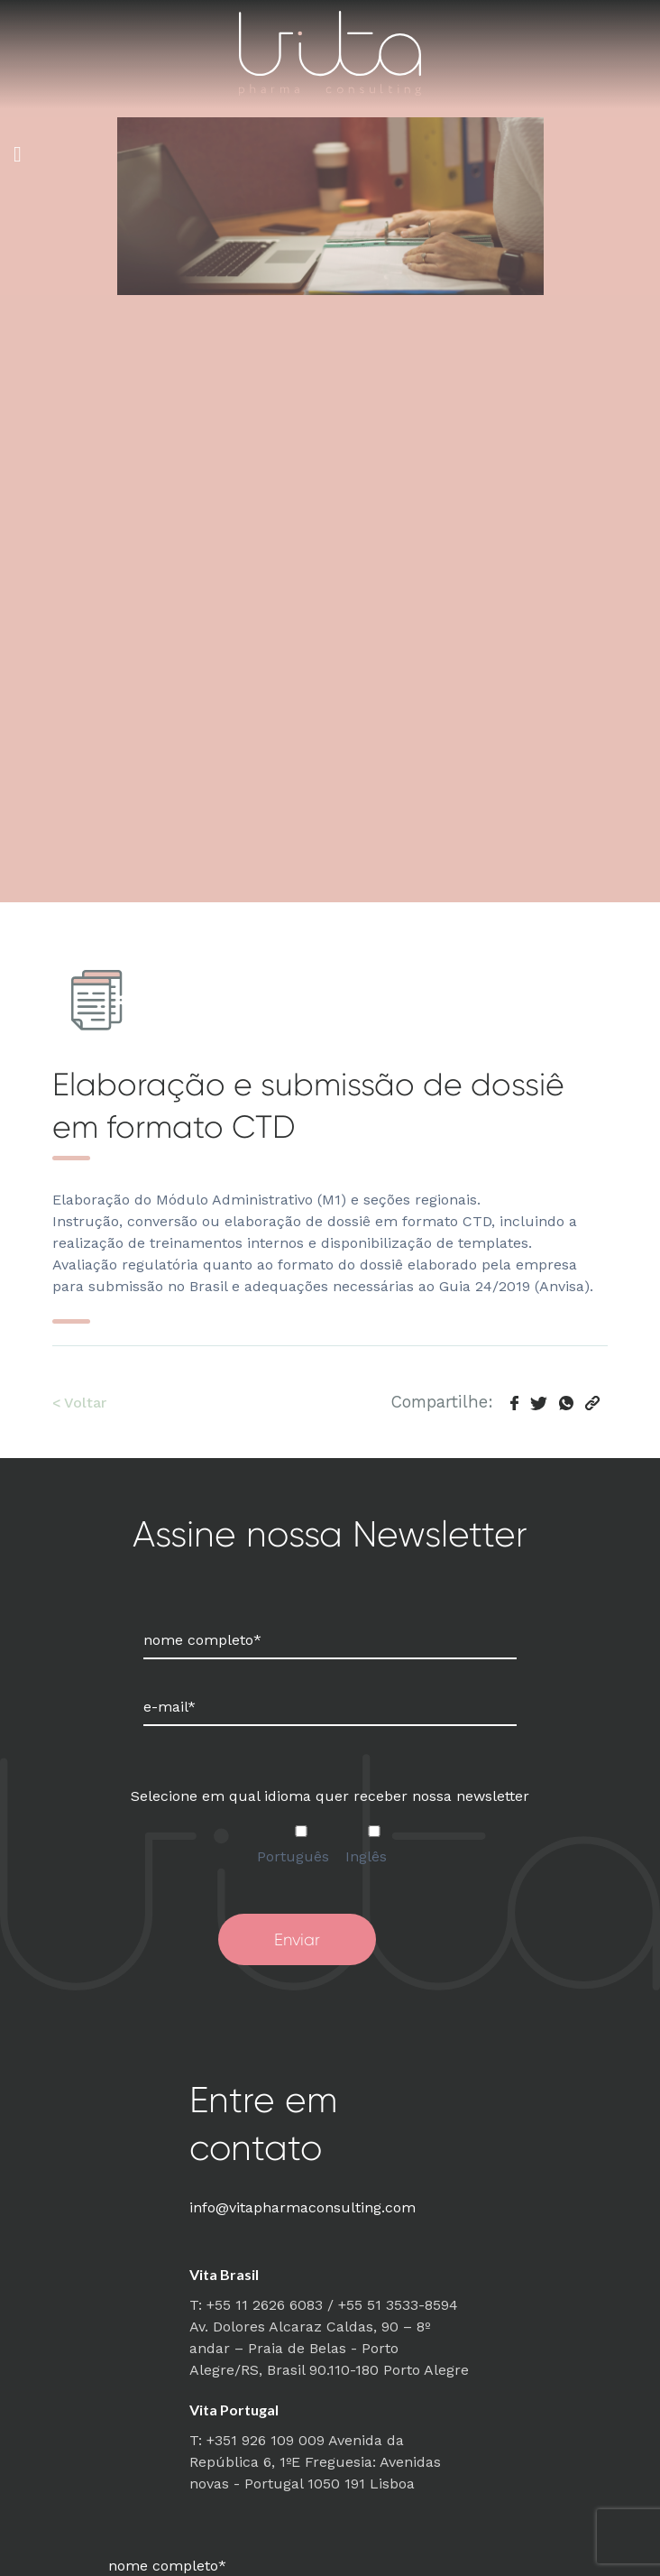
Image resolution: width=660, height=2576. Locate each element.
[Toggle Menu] (17, 154)
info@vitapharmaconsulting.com (302, 2207)
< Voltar (79, 1402)
